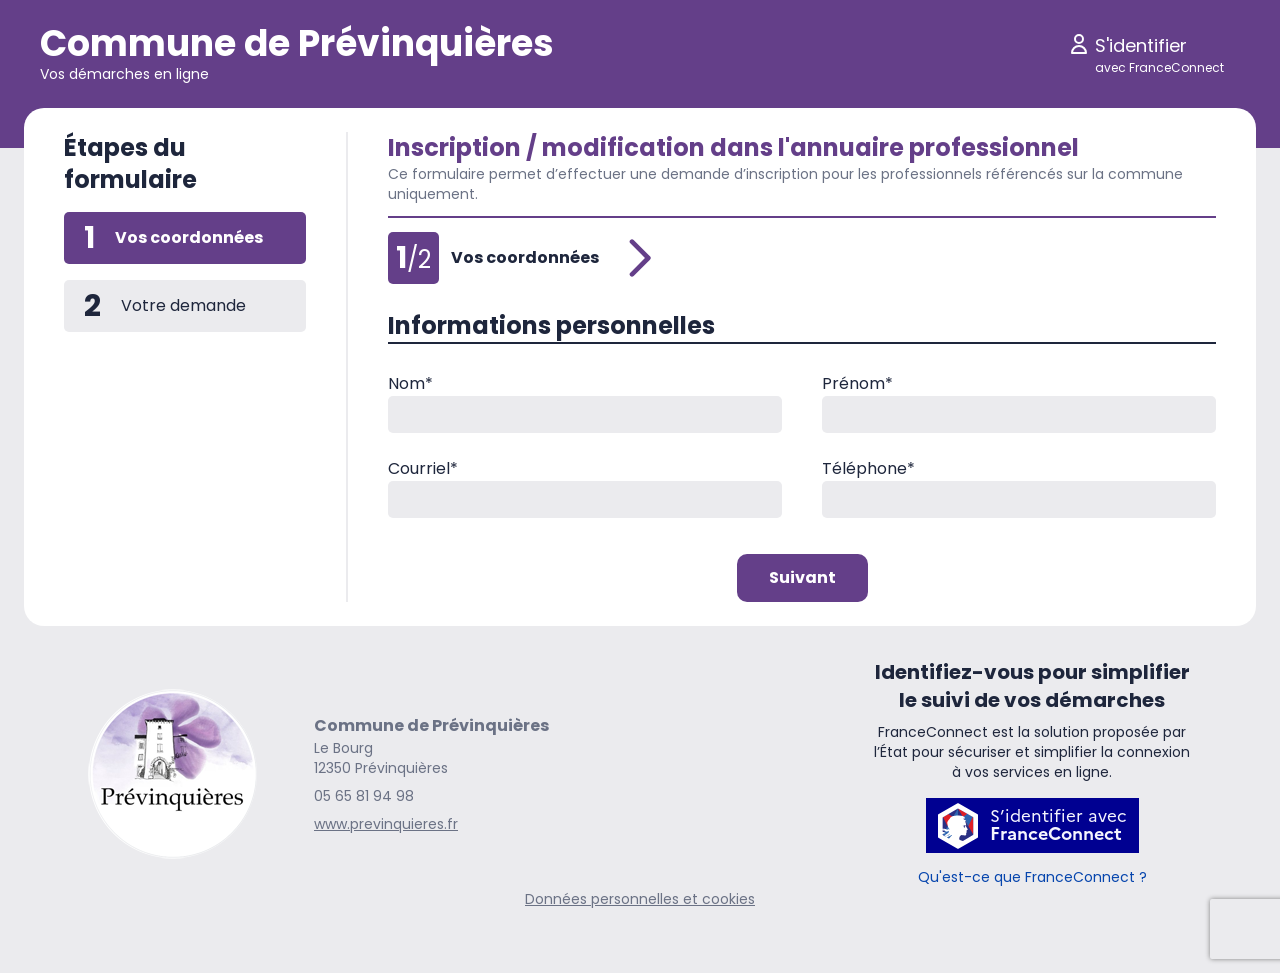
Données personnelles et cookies (640, 899)
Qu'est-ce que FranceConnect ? (1032, 877)
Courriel (423, 468)
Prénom (857, 383)
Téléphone (868, 468)
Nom (410, 383)
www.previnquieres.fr (386, 824)
